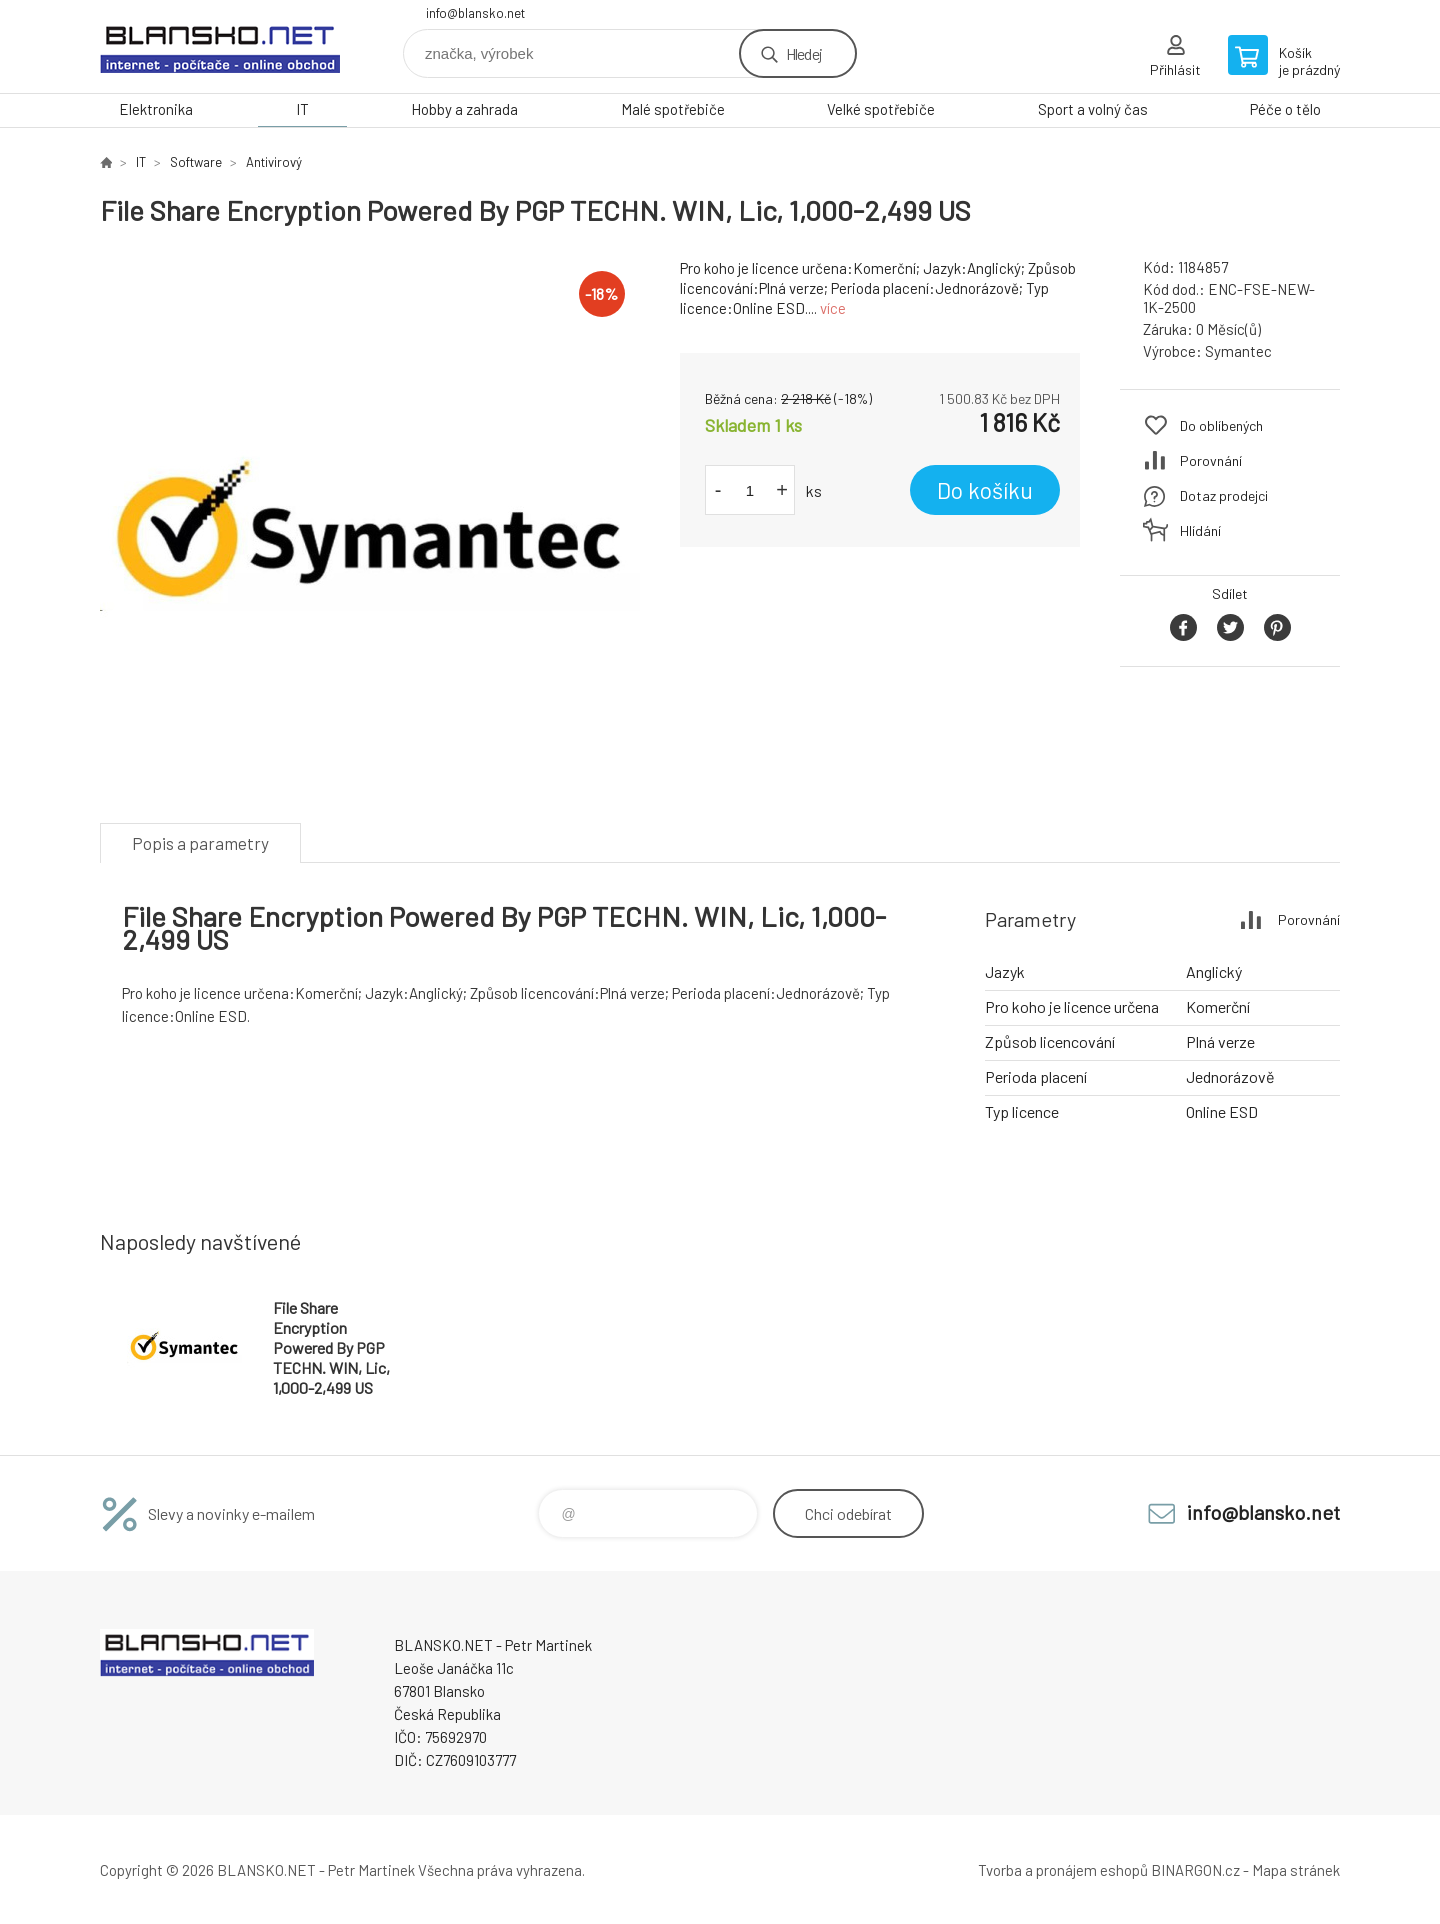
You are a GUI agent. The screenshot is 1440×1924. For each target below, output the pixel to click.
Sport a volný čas (1093, 109)
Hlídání (1200, 530)
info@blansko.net (475, 13)
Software (196, 162)
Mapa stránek (1296, 1870)
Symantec (1238, 351)
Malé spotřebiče (673, 109)
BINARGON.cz (1195, 1870)
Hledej (804, 53)
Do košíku (985, 490)
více (833, 308)
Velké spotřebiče (881, 109)
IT (302, 109)
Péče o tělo (1285, 109)
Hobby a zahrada (464, 109)
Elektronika (156, 109)
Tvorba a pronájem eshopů (1063, 1870)
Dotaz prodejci (1224, 495)
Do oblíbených (1221, 425)
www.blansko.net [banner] (220, 46)
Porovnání (1211, 460)
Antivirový (274, 162)
